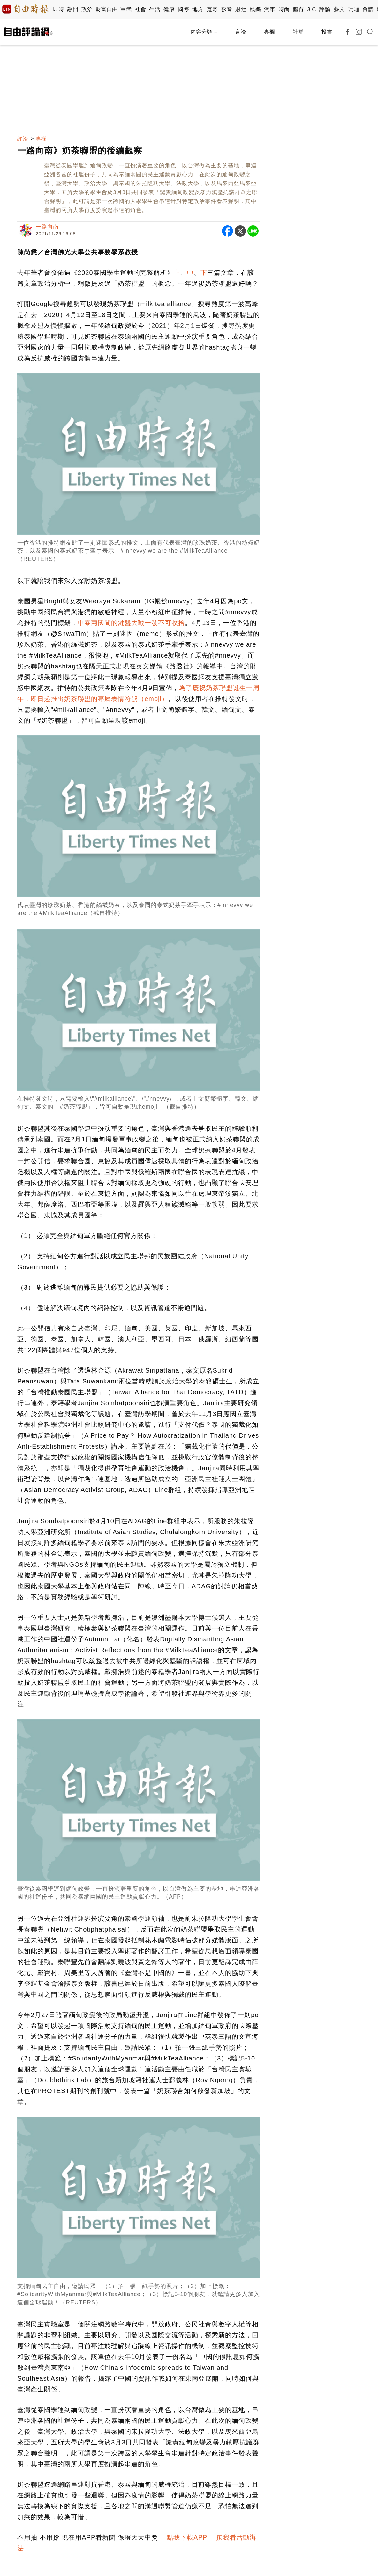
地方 (197, 9)
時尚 (284, 9)
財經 (240, 9)
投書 (326, 31)
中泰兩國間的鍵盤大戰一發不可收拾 (131, 622)
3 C (311, 9)
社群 (298, 31)
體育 (298, 9)
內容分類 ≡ (204, 31)
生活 (154, 9)
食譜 (368, 9)
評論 (324, 9)
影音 (226, 9)
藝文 (339, 9)
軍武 (126, 9)
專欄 (269, 31)
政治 (87, 9)
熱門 (72, 9)
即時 (58, 9)
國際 (183, 9)
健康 (169, 9)
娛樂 (255, 9)
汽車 (269, 9)
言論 (240, 31)
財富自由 (106, 9)
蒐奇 (212, 9)
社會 (140, 9)
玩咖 (353, 9)
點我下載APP (187, 2537)
